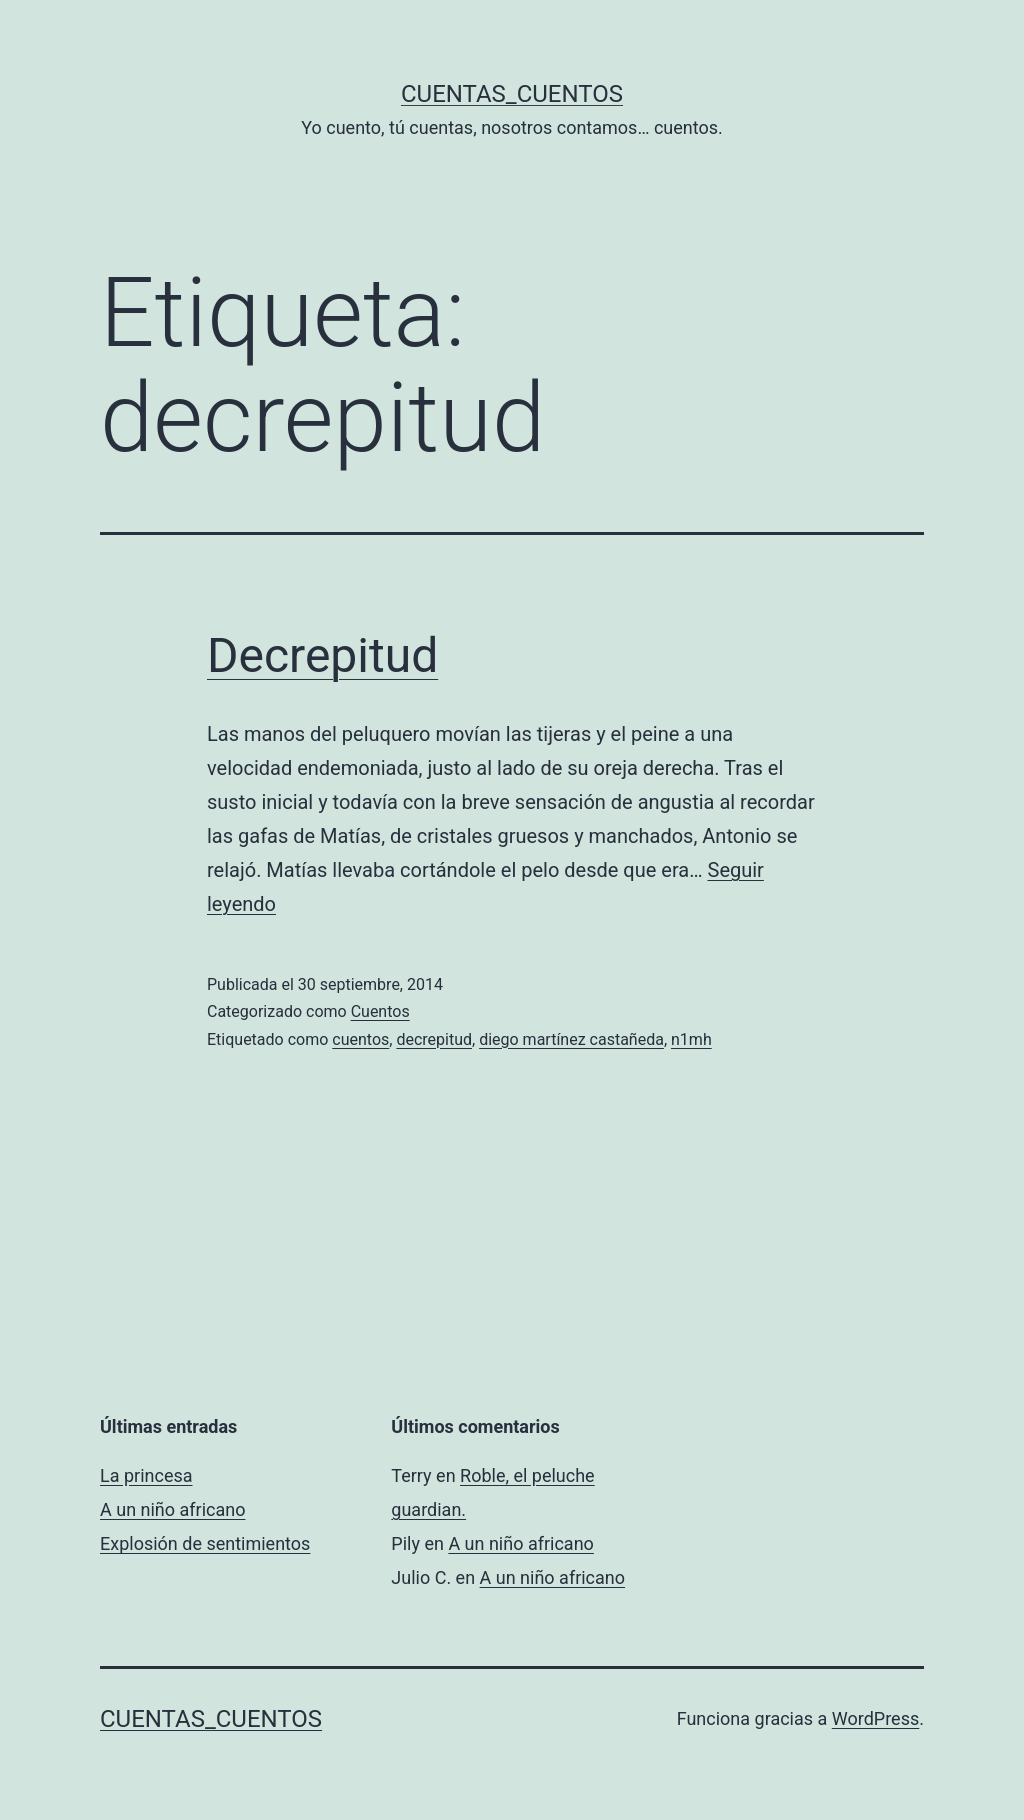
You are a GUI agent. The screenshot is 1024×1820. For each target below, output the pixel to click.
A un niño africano (172, 1509)
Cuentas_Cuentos (512, 94)
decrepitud (434, 1039)
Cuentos (380, 1011)
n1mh (691, 1039)
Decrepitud (322, 655)
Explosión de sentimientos (205, 1543)
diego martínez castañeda (571, 1039)
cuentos (360, 1039)
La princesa (146, 1475)
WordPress (875, 1718)
